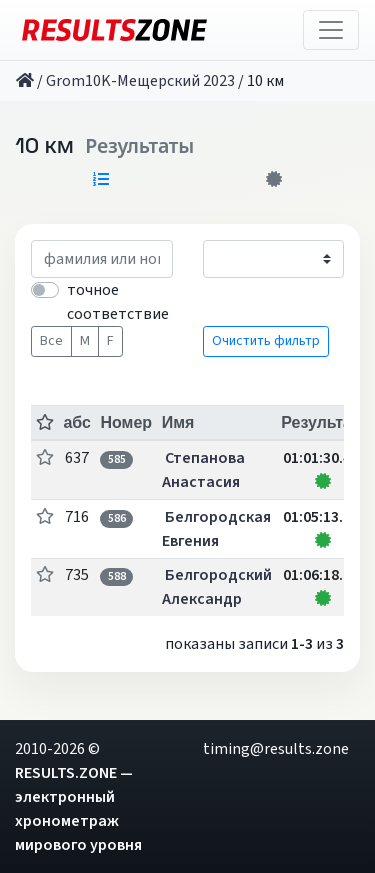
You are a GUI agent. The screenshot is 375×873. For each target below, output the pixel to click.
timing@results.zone (276, 749)
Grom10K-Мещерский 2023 (140, 81)
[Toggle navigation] (331, 30)
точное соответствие (118, 302)
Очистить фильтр (266, 341)
